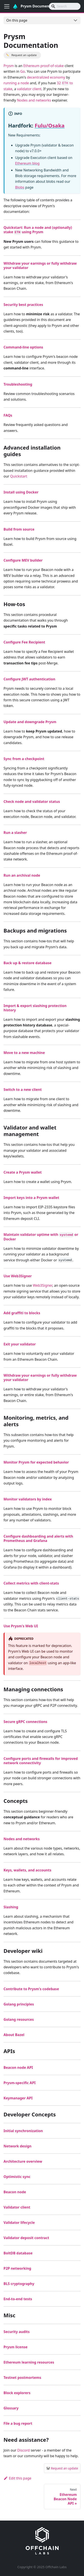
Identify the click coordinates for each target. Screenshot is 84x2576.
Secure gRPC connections (25, 1721)
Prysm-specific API (20, 2082)
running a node (16, 83)
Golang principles (19, 2004)
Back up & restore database (28, 962)
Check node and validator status (32, 801)
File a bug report (18, 2423)
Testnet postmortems (22, 2377)
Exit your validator (20, 1344)
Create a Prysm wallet (23, 1172)
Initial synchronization (23, 2130)
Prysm (9, 65)
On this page (16, 20)
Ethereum (31, 65)
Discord (23, 2450)
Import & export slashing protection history (35, 1007)
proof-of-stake (52, 65)
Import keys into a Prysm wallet (31, 1197)
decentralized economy (46, 77)
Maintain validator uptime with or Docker (41, 1236)
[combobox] (64, 6)
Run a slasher (15, 832)
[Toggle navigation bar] (7, 6)
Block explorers (17, 2392)
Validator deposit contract (26, 2237)
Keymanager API (18, 2098)
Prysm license (15, 2347)
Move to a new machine (24, 1052)
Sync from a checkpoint (24, 758)
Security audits (17, 2331)
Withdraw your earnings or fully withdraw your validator (40, 265)
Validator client (17, 2207)
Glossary (11, 2408)
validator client (29, 88)
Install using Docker (21, 492)
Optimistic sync (17, 2176)
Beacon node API (18, 2067)
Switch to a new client (23, 1089)
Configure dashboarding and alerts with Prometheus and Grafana (38, 1538)
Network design (17, 2146)
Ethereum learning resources (29, 2362)
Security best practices (23, 304)
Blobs (19, 187)
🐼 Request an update (62, 2468)
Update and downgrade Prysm (30, 721)
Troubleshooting (18, 384)
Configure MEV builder (23, 560)
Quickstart (18, 476)
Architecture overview (23, 2161)
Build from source (19, 529)
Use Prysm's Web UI (21, 1626)
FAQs (8, 415)
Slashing (11, 1907)
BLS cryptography (19, 2283)
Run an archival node (22, 875)
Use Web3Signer (18, 1276)
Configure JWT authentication (29, 679)
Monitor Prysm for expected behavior (36, 1462)
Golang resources (19, 2019)
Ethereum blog (27, 163)
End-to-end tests (18, 2299)
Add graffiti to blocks (22, 1312)
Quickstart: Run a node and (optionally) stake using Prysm (38, 229)
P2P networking (17, 2268)
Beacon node (15, 2192)
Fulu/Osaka (49, 125)
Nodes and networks (34, 100)
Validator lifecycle (19, 2222)
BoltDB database (18, 2253)
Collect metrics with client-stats (31, 1583)
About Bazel (14, 2034)
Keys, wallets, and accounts (27, 1870)
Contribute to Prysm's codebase (31, 1988)
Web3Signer (42, 1285)
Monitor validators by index (28, 1499)
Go (22, 71)
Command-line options (23, 347)
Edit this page (17, 2478)
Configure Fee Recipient (24, 642)
